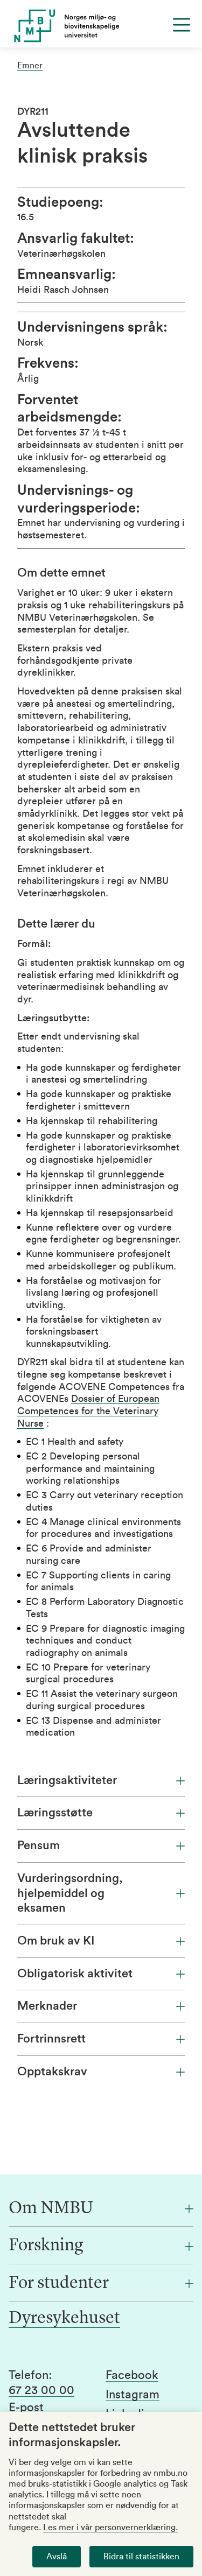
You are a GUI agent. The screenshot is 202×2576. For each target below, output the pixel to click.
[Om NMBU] (101, 2209)
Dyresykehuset (64, 2318)
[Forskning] (101, 2246)
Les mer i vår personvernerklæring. (110, 2527)
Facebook (132, 2375)
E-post (26, 2407)
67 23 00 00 (41, 2390)
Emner (30, 65)
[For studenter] (101, 2283)
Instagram (132, 2394)
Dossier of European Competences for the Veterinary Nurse (88, 1411)
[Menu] (181, 25)
